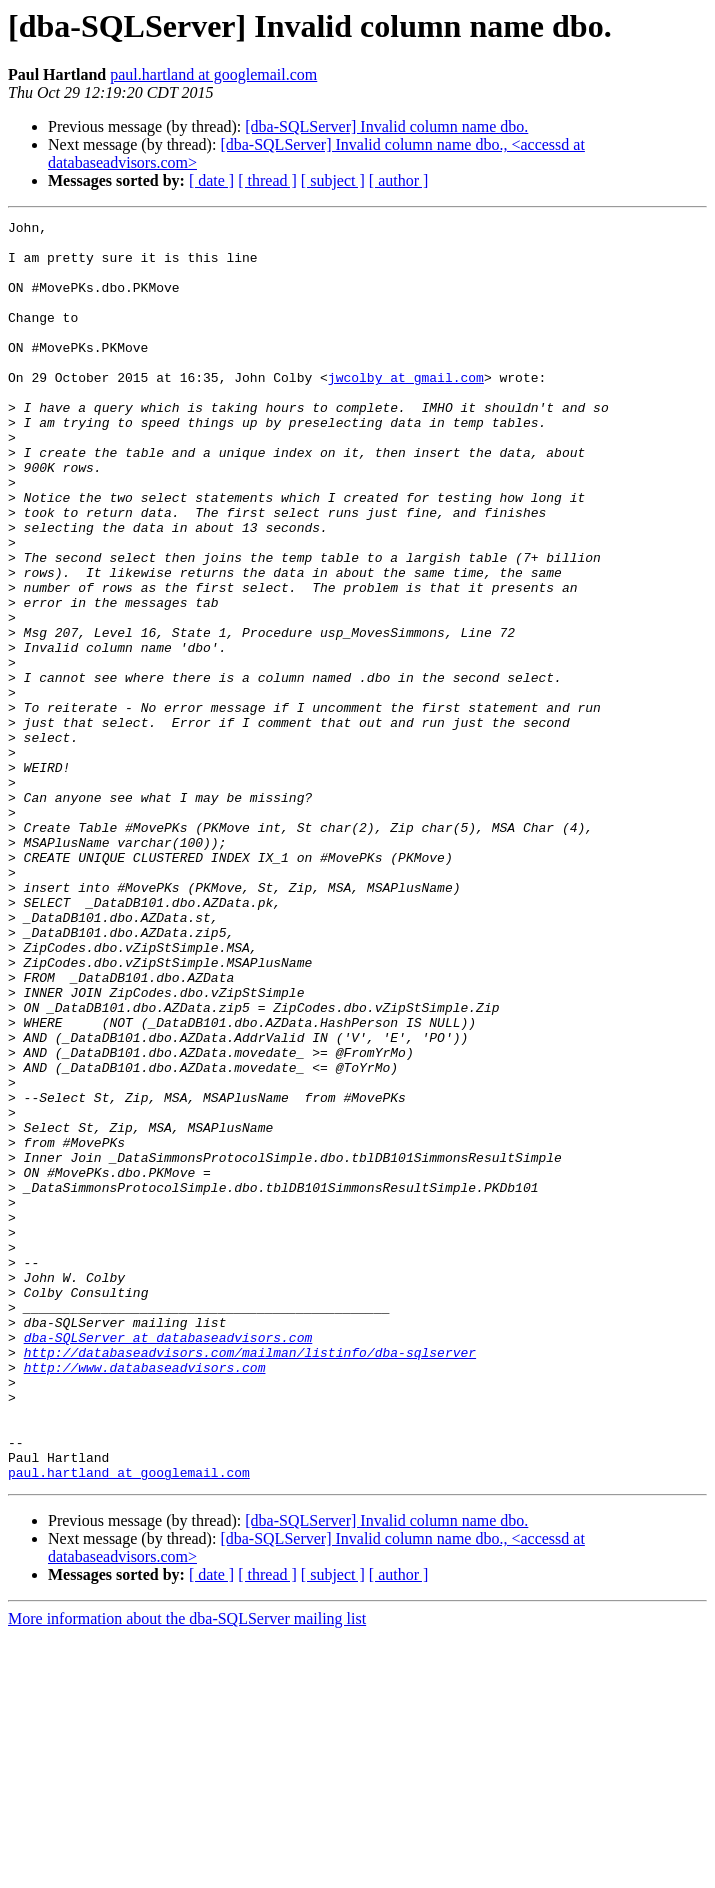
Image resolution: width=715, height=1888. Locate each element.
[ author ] (399, 180)
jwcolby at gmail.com (406, 410)
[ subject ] (333, 180)
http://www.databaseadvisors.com (145, 1598)
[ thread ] (267, 180)
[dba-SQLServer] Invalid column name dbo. (386, 126)
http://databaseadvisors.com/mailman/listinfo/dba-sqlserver (250, 1580)
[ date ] (211, 180)
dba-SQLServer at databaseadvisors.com (168, 1562)
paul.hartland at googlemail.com (213, 74)
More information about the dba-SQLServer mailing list (187, 1870)
